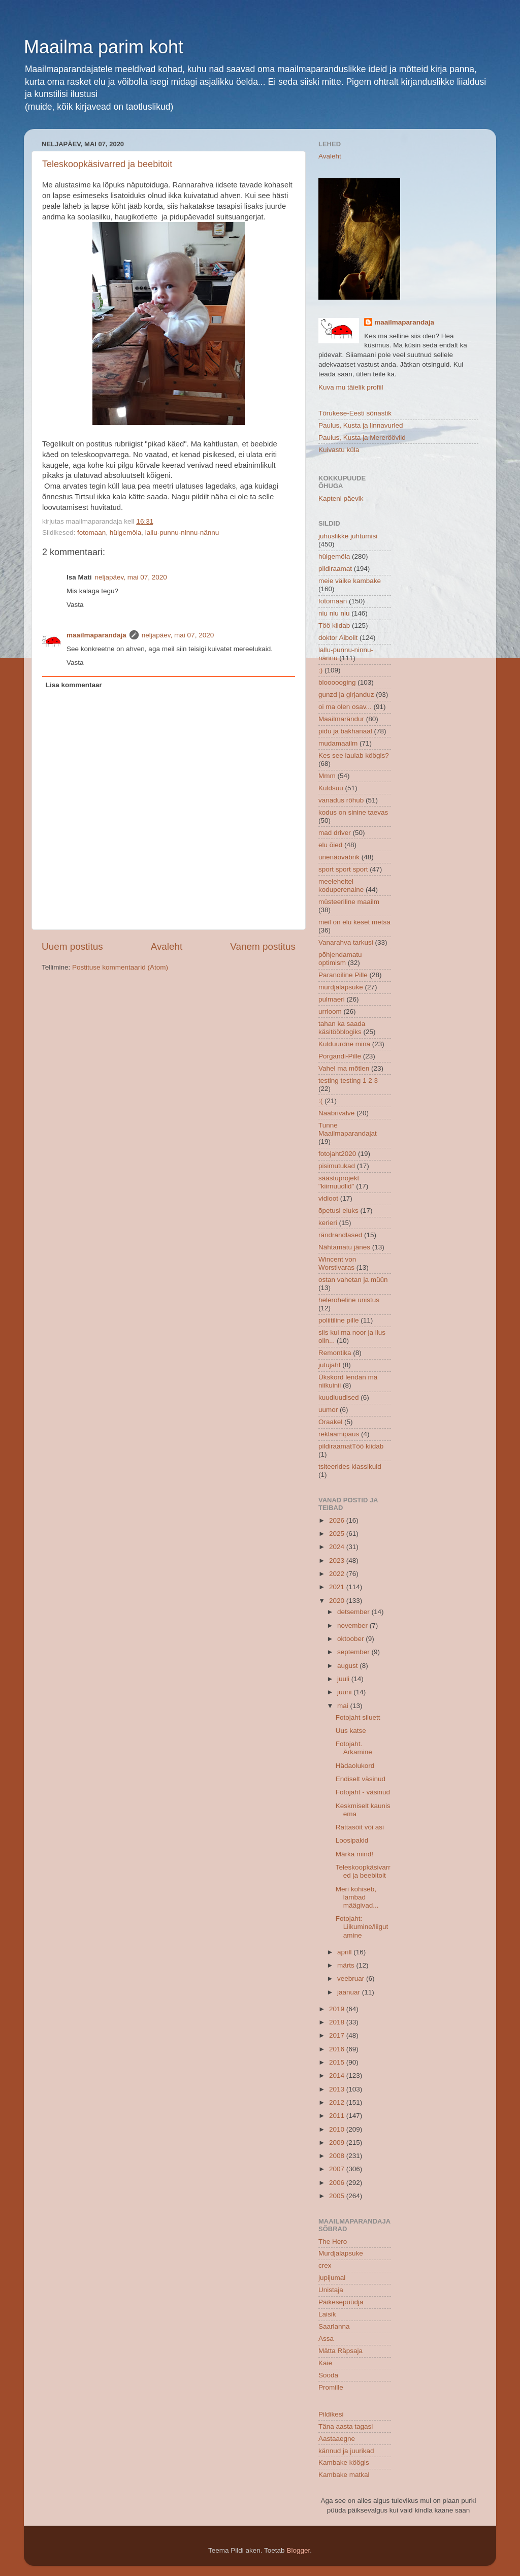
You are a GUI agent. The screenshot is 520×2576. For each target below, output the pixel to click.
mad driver (334, 832)
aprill (345, 1952)
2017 (337, 2035)
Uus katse (351, 1730)
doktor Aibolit (338, 637)
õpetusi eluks (338, 1210)
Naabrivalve (336, 1113)
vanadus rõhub (341, 800)
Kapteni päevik (341, 498)
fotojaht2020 (337, 1153)
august (348, 1665)
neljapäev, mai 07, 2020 (131, 577)
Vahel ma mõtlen (343, 1068)
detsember (354, 1612)
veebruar (351, 1978)
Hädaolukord (355, 1765)
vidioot (328, 1198)
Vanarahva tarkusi (345, 942)
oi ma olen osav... (345, 707)
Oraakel (330, 1422)
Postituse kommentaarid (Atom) (120, 967)
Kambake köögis (343, 2462)
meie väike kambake (349, 581)
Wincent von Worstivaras (337, 1263)
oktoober (351, 1639)
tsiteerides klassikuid (349, 1466)
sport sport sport (343, 869)
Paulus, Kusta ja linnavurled (360, 425)
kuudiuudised (338, 1397)
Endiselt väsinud (360, 1779)
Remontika (334, 1353)
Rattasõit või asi (360, 1827)
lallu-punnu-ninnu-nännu (182, 532)
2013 (337, 2089)
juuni (345, 1692)
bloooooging (337, 682)
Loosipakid (352, 1840)
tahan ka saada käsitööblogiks (341, 1028)
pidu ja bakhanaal (345, 731)
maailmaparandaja (96, 635)
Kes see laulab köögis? (353, 755)
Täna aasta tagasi (345, 2426)
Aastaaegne (336, 2438)
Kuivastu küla (338, 450)
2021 (337, 1587)
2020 (337, 1600)
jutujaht (329, 1365)
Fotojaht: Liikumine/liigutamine (362, 1927)
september (354, 1652)
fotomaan (91, 532)
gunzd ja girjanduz (346, 694)
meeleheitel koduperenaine (341, 885)
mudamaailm (338, 743)
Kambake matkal (344, 2474)
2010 (337, 2129)
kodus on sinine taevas (353, 812)
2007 (337, 2169)
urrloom (330, 1011)
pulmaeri (331, 999)
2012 (337, 2102)
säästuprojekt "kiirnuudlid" (338, 1182)
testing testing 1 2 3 (348, 1080)
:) (320, 670)
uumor (328, 1409)
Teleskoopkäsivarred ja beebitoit (107, 164)
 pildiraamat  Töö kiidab (350, 1446)
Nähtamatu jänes (344, 1247)
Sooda (328, 2375)
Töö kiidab (334, 625)
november (353, 1625)
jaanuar (349, 1992)
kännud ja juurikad (346, 2451)
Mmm (327, 776)
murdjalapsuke (340, 987)
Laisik (327, 2314)
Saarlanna (334, 2326)
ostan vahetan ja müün (353, 1279)
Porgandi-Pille (339, 1056)
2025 (337, 1533)
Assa (326, 2338)
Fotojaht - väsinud (363, 1792)
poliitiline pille (338, 1320)
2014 (337, 2075)
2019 (337, 2009)
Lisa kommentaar (74, 685)
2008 (337, 2156)
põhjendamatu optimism (340, 959)
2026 (337, 1520)
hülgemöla (125, 532)
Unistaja (330, 2290)
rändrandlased (340, 1235)
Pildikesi (331, 2414)
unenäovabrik (339, 857)
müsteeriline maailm (348, 902)
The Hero (332, 2241)
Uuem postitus (72, 946)
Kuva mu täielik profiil (350, 387)
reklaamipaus (338, 1434)
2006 (337, 2182)
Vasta (75, 604)
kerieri (327, 1223)
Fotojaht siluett (358, 1717)
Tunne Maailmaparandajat (347, 1129)
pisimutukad (336, 1166)
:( (320, 1101)
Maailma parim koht (103, 47)
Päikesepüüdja (341, 2302)
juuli (344, 1679)
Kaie (325, 2363)
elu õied (330, 845)
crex (325, 2265)
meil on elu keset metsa (354, 922)
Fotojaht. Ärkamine (354, 1748)
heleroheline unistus (348, 1300)
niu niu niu (334, 613)
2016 (337, 2049)
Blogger (298, 2550)
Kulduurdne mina (344, 1044)
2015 (337, 2062)
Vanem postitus (263, 946)
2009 (337, 2142)
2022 (337, 1573)
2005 (337, 2196)
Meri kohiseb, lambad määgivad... (357, 1897)
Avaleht (167, 946)
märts (346, 1965)
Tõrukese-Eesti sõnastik (355, 413)
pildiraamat (335, 568)
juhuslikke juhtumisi (347, 536)
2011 (337, 2115)
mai (343, 1706)
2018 (337, 2022)
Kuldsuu (330, 788)
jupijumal (331, 2277)
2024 (337, 1547)
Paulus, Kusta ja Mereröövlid (362, 437)
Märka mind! (354, 1854)
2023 (337, 1560)
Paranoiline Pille (343, 975)
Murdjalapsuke (340, 2253)
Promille (330, 2387)
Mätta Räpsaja (340, 2351)
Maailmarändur (341, 719)
